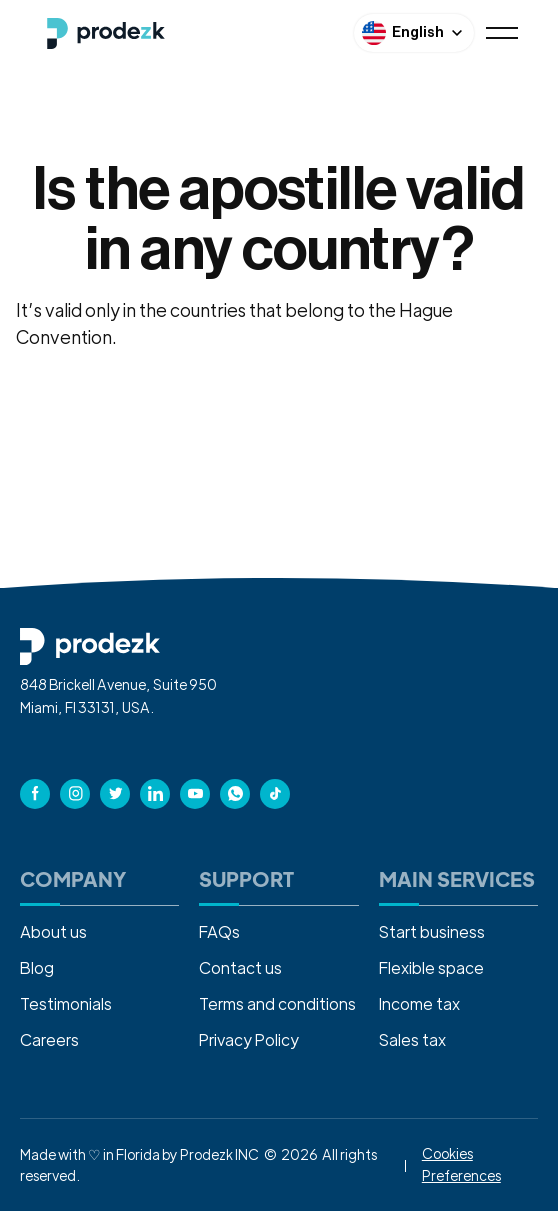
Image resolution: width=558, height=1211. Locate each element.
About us (53, 931)
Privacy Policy (249, 1039)
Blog (37, 967)
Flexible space (431, 967)
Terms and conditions (277, 1003)
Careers (49, 1039)
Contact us (240, 967)
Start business (432, 931)
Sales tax (412, 1039)
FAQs (219, 931)
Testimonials (66, 1003)
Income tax (419, 1003)
